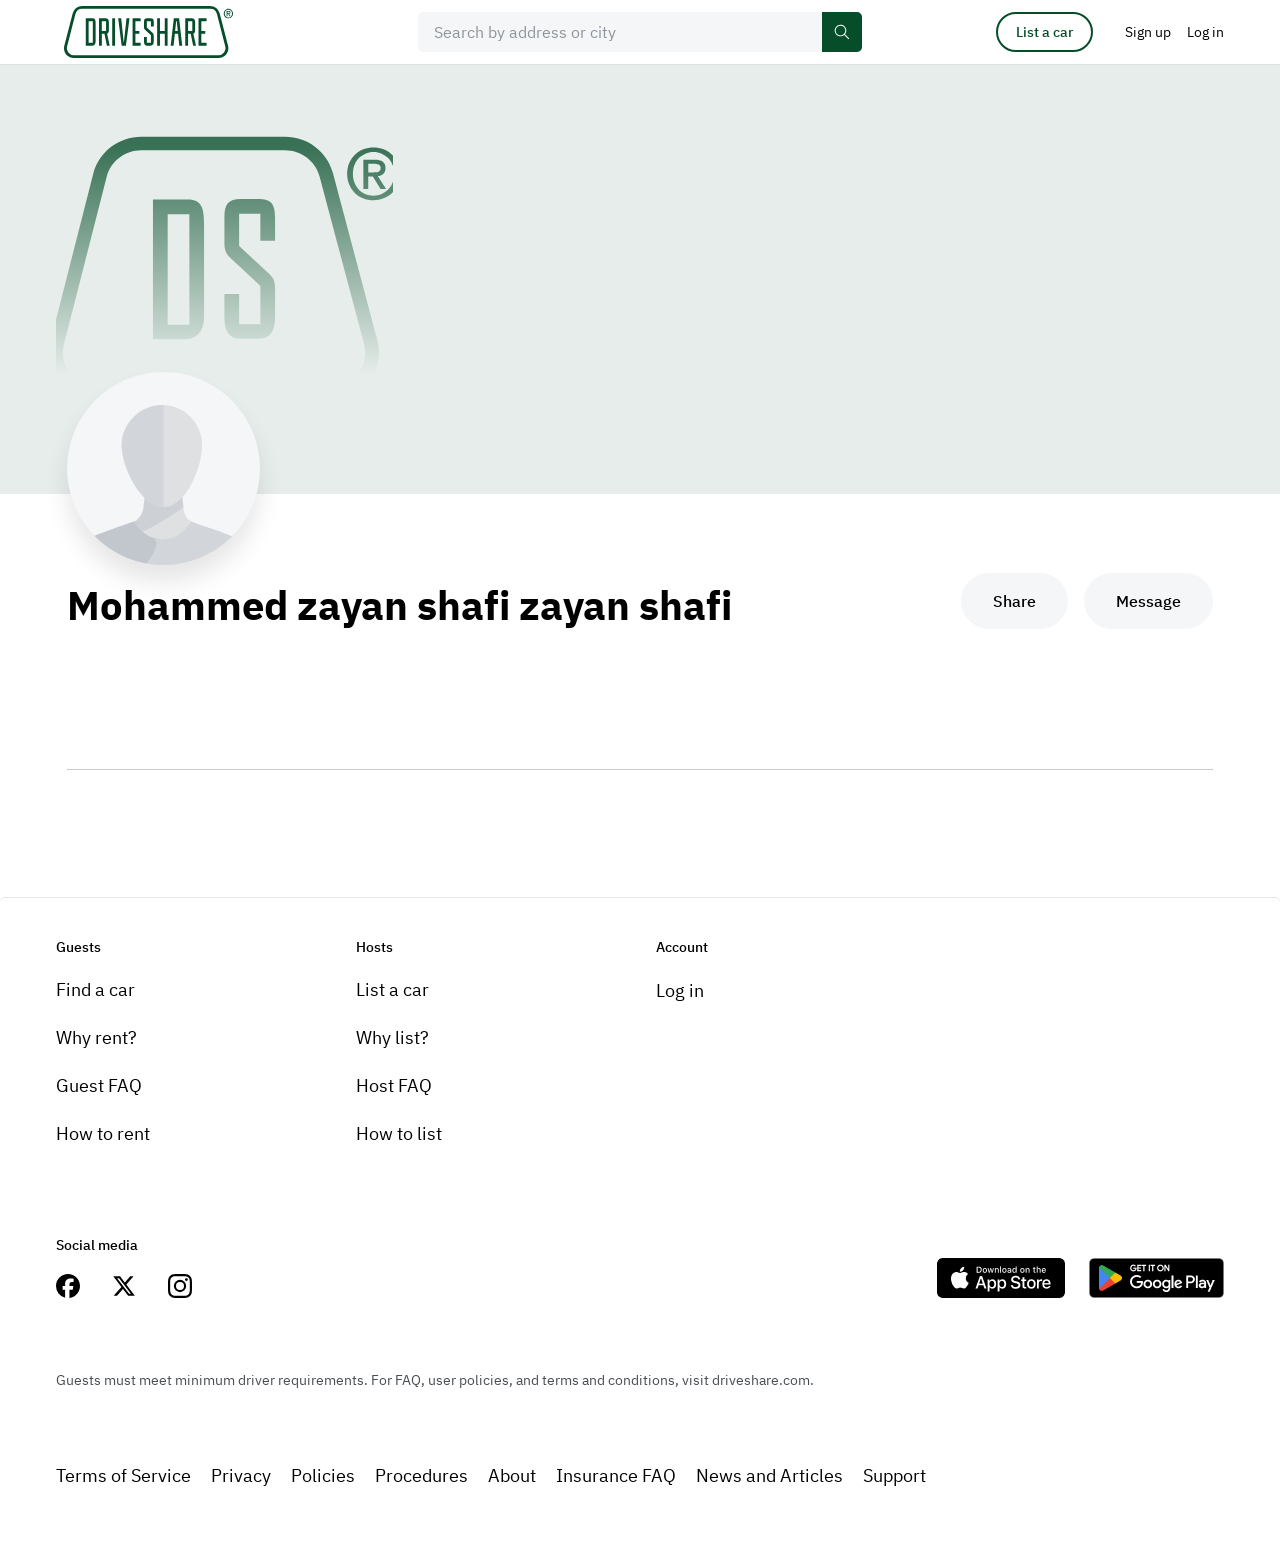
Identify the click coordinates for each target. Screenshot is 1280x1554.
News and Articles (769, 1475)
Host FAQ (394, 1085)
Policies (323, 1475)
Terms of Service (123, 1475)
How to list (399, 1133)
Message (1148, 601)
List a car (1044, 32)
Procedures (421, 1475)
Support (894, 1475)
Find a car (95, 989)
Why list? (392, 1037)
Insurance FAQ (616, 1475)
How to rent (103, 1133)
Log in (680, 990)
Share (1014, 601)
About (512, 1475)
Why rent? (96, 1037)
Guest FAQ (99, 1085)
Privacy (241, 1475)
